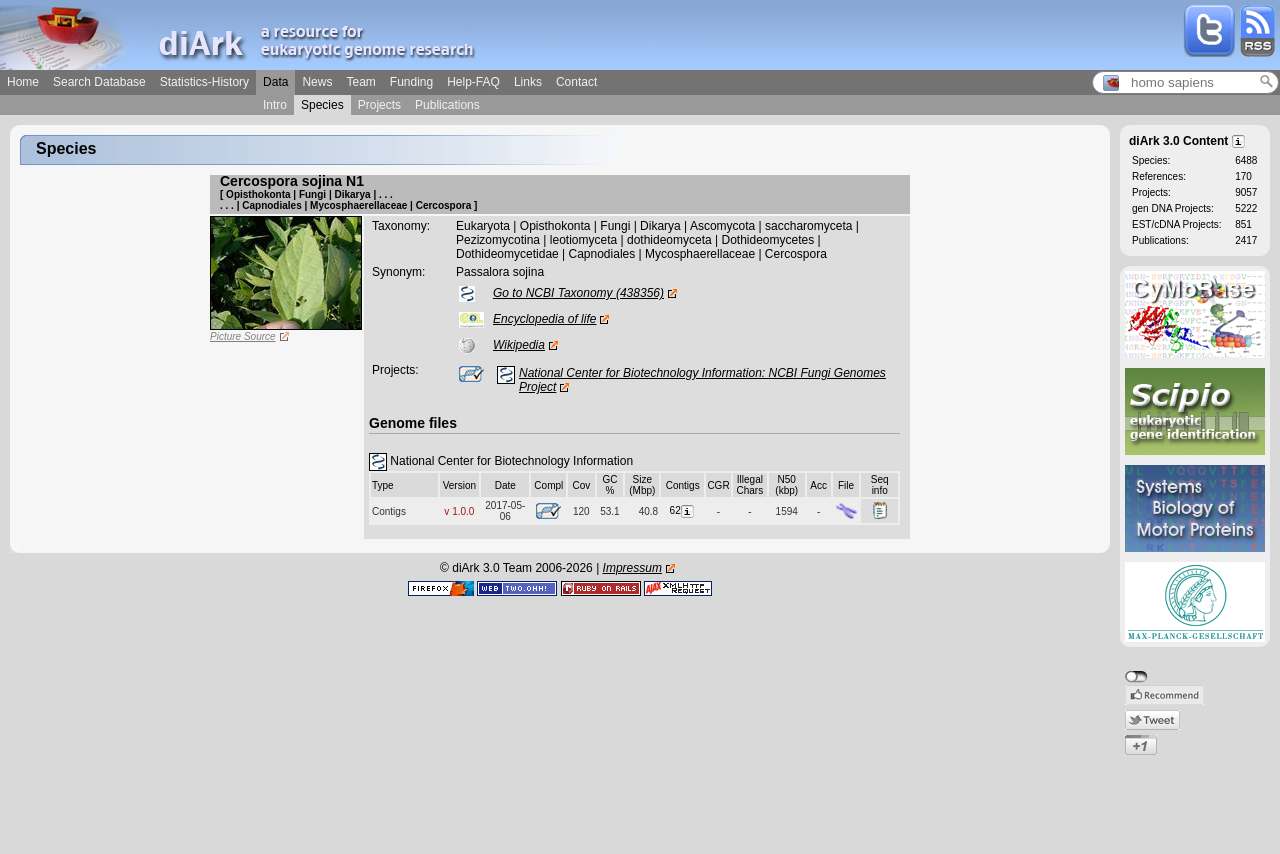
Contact (576, 82)
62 (683, 510)
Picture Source (243, 336)
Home (23, 82)
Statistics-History (204, 82)
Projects (379, 105)
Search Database (99, 82)
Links (528, 82)
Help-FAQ (473, 82)
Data (275, 82)
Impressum (632, 568)
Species (322, 105)
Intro (275, 105)
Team (360, 82)
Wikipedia (519, 345)
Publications (447, 105)
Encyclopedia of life (544, 319)
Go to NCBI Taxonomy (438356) (578, 293)
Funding (411, 82)
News (317, 82)
